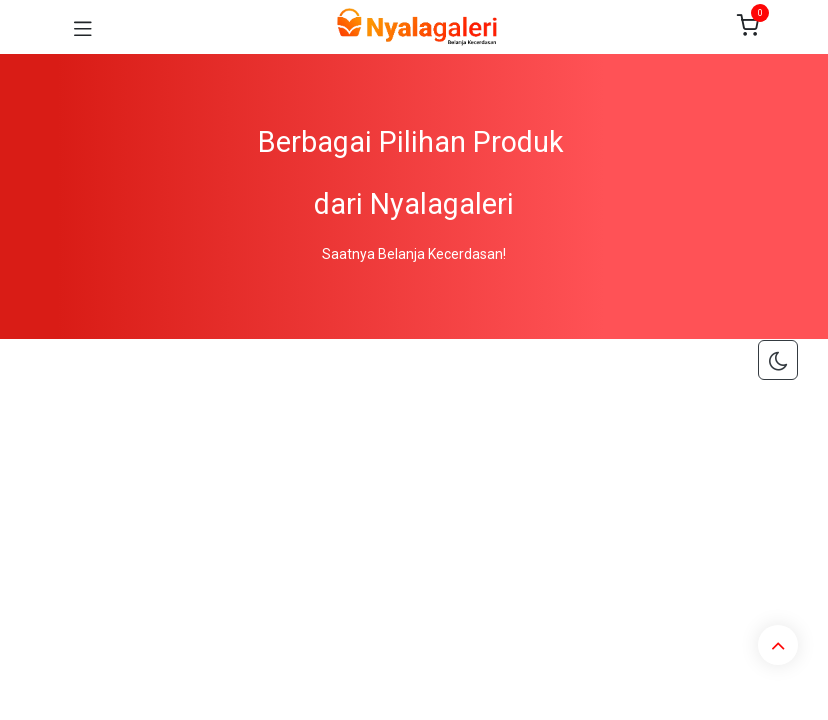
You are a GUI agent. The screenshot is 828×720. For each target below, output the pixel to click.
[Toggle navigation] (83, 27)
